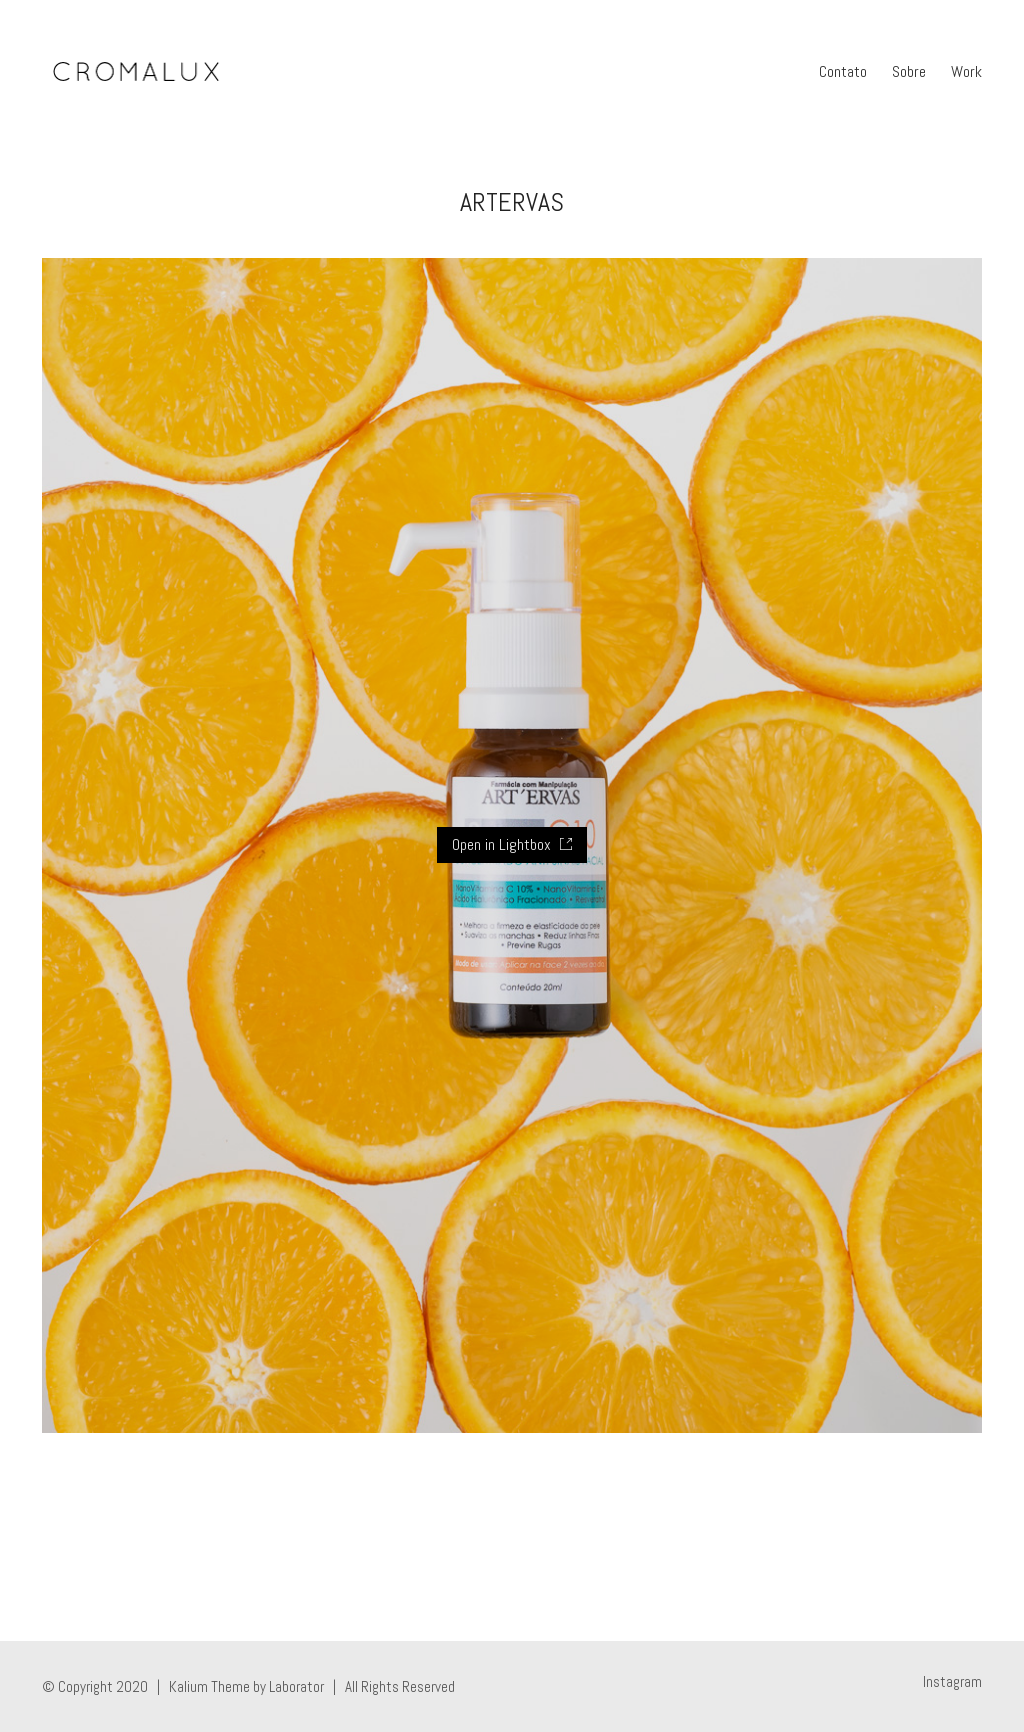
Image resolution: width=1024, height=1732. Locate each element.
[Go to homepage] (135, 72)
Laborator (296, 1686)
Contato (843, 71)
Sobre (909, 71)
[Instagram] (952, 1682)
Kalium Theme (209, 1686)
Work (966, 71)
